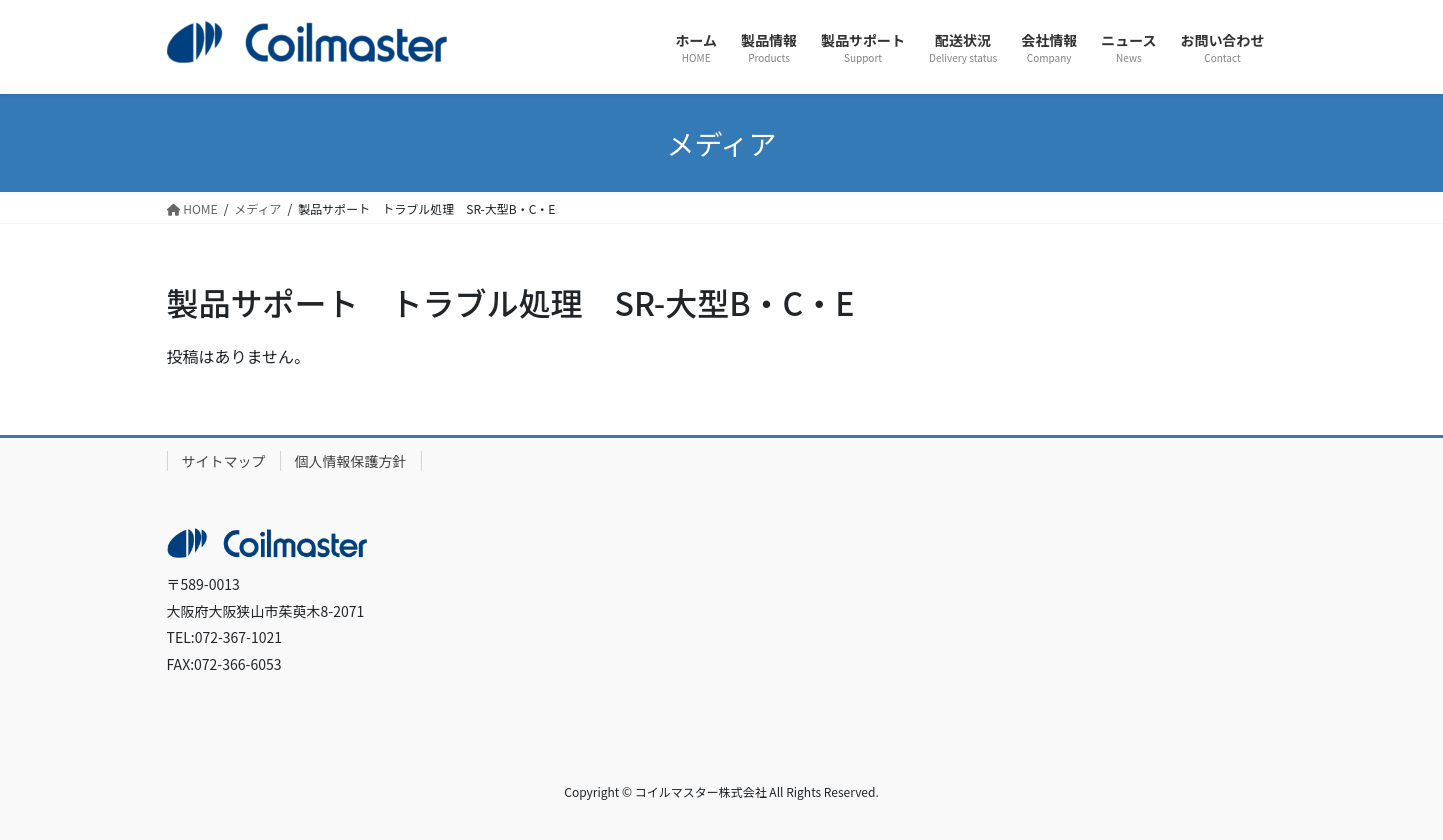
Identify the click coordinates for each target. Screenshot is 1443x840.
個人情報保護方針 (351, 461)
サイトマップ (224, 461)
